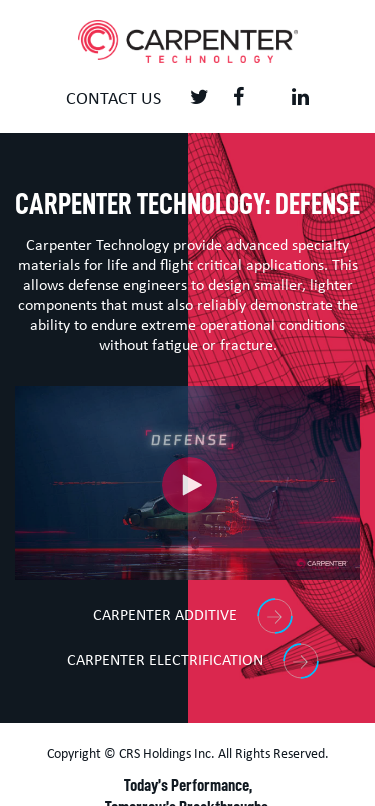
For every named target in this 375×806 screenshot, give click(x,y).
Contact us (113, 99)
